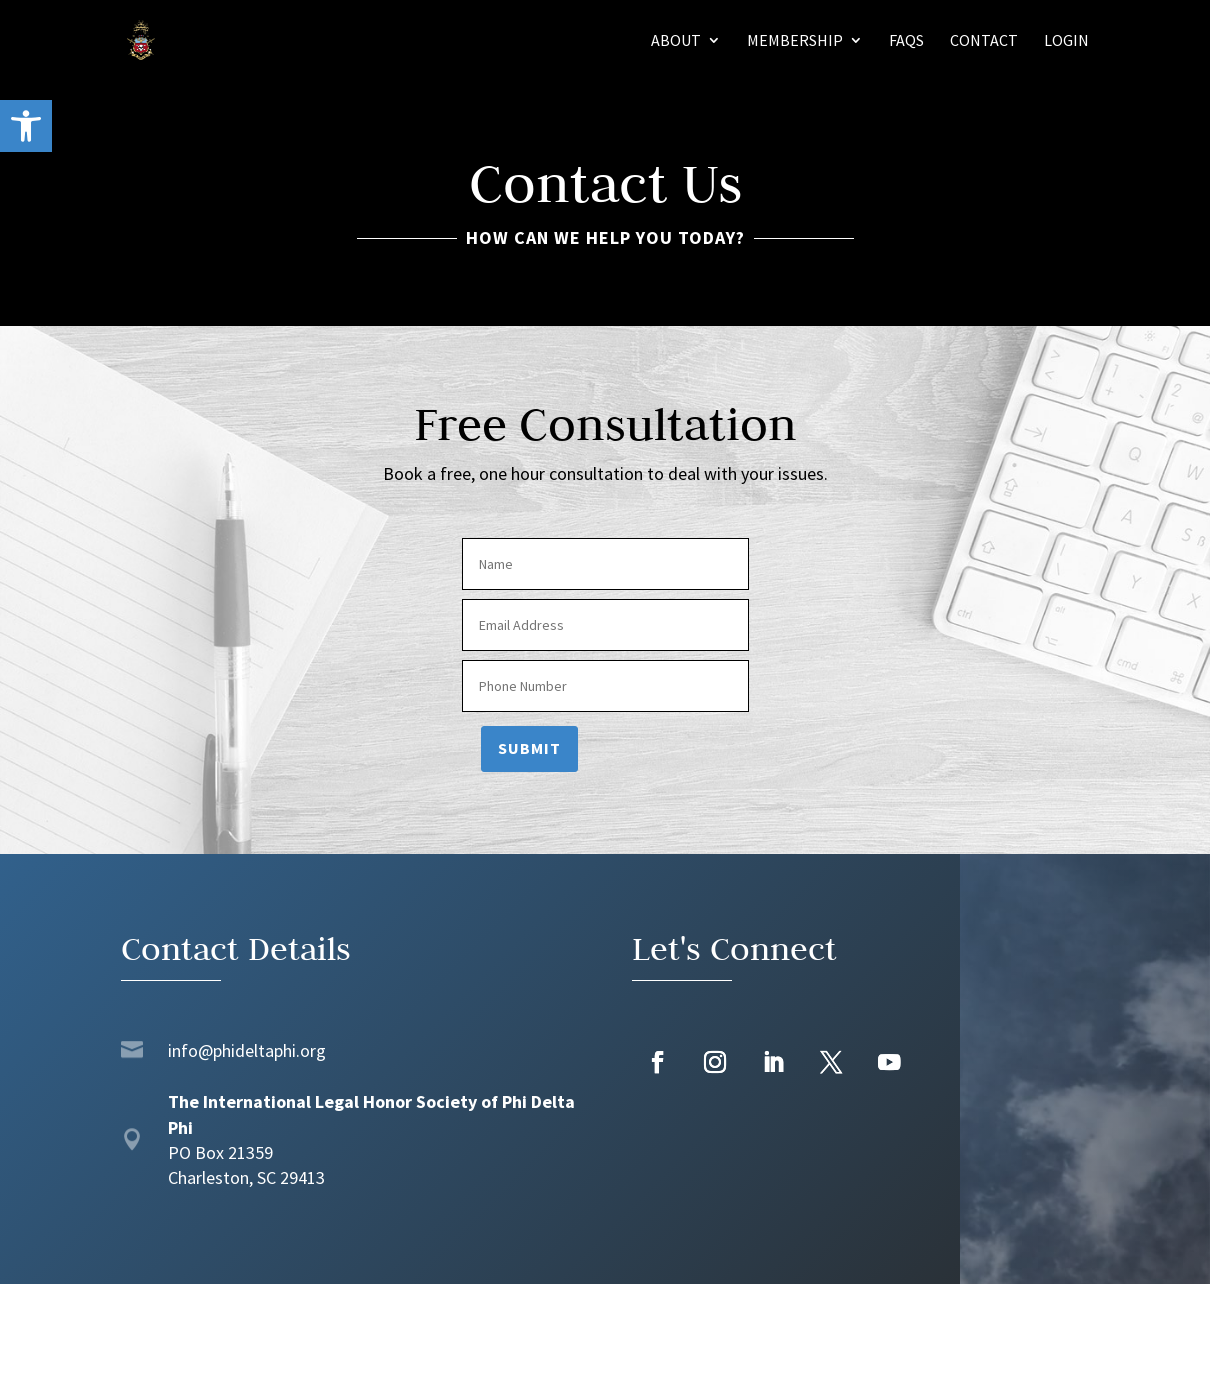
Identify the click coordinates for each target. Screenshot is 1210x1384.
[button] (26, 126)
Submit (529, 748)
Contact (984, 41)
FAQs (906, 41)
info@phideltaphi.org (247, 1050)
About (676, 41)
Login (1066, 41)
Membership (795, 41)
